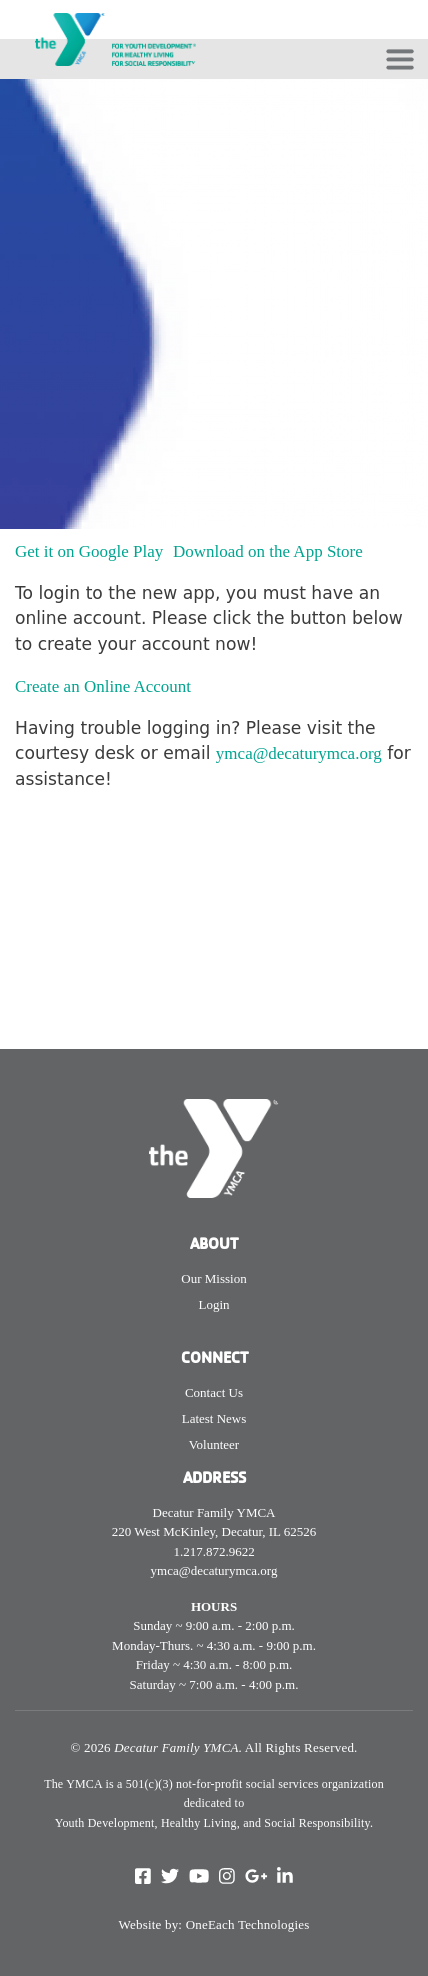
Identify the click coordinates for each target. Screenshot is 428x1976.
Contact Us (214, 1392)
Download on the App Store (270, 551)
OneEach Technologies (248, 1924)
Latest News (214, 1418)
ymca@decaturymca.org (299, 753)
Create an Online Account (105, 686)
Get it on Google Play (91, 551)
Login (213, 1304)
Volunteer (214, 1444)
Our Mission (213, 1278)
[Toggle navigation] (400, 59)
